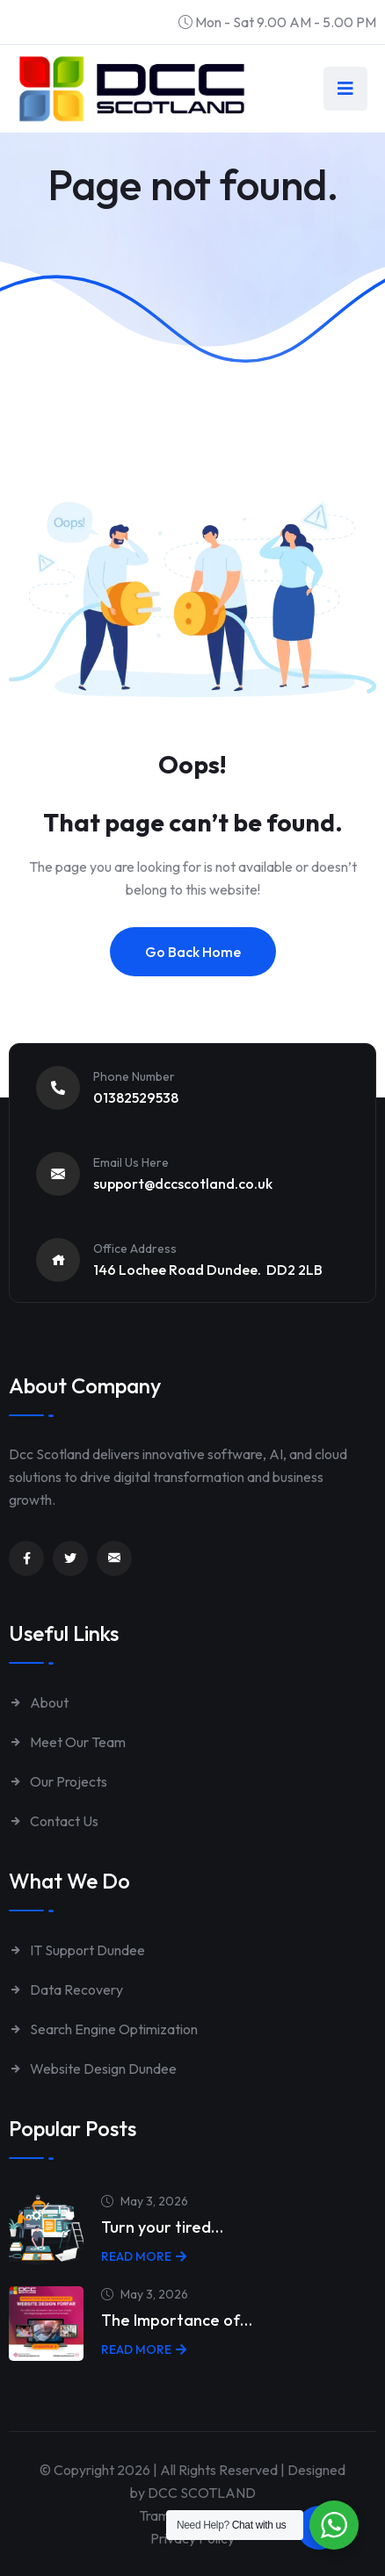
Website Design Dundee (93, 2068)
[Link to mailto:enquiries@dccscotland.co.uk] (114, 1558)
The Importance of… (176, 2320)
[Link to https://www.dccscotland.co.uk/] (132, 89)
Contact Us (53, 1821)
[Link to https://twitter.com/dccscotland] (70, 1558)
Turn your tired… (162, 2227)
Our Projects (58, 1781)
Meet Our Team (67, 1742)
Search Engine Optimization (103, 2029)
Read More (143, 2256)
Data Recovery (66, 1989)
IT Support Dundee (77, 1950)
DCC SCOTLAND (202, 2492)
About (39, 1702)
